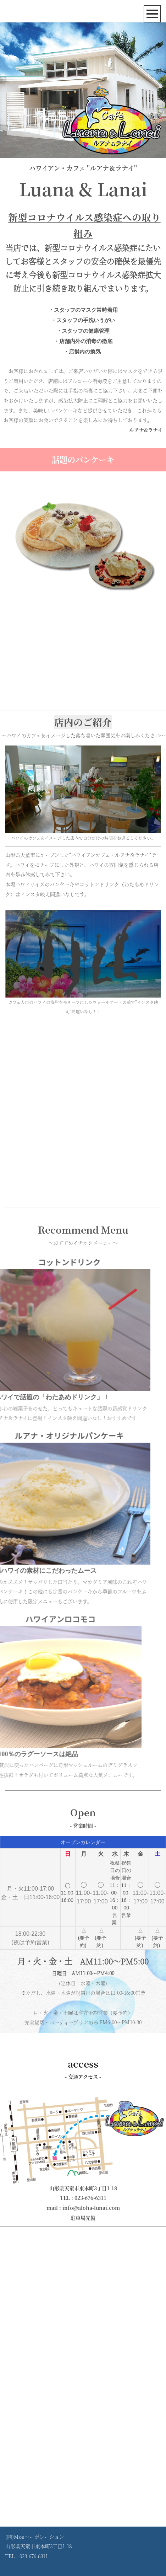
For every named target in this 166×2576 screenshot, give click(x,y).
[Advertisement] (83, 1110)
